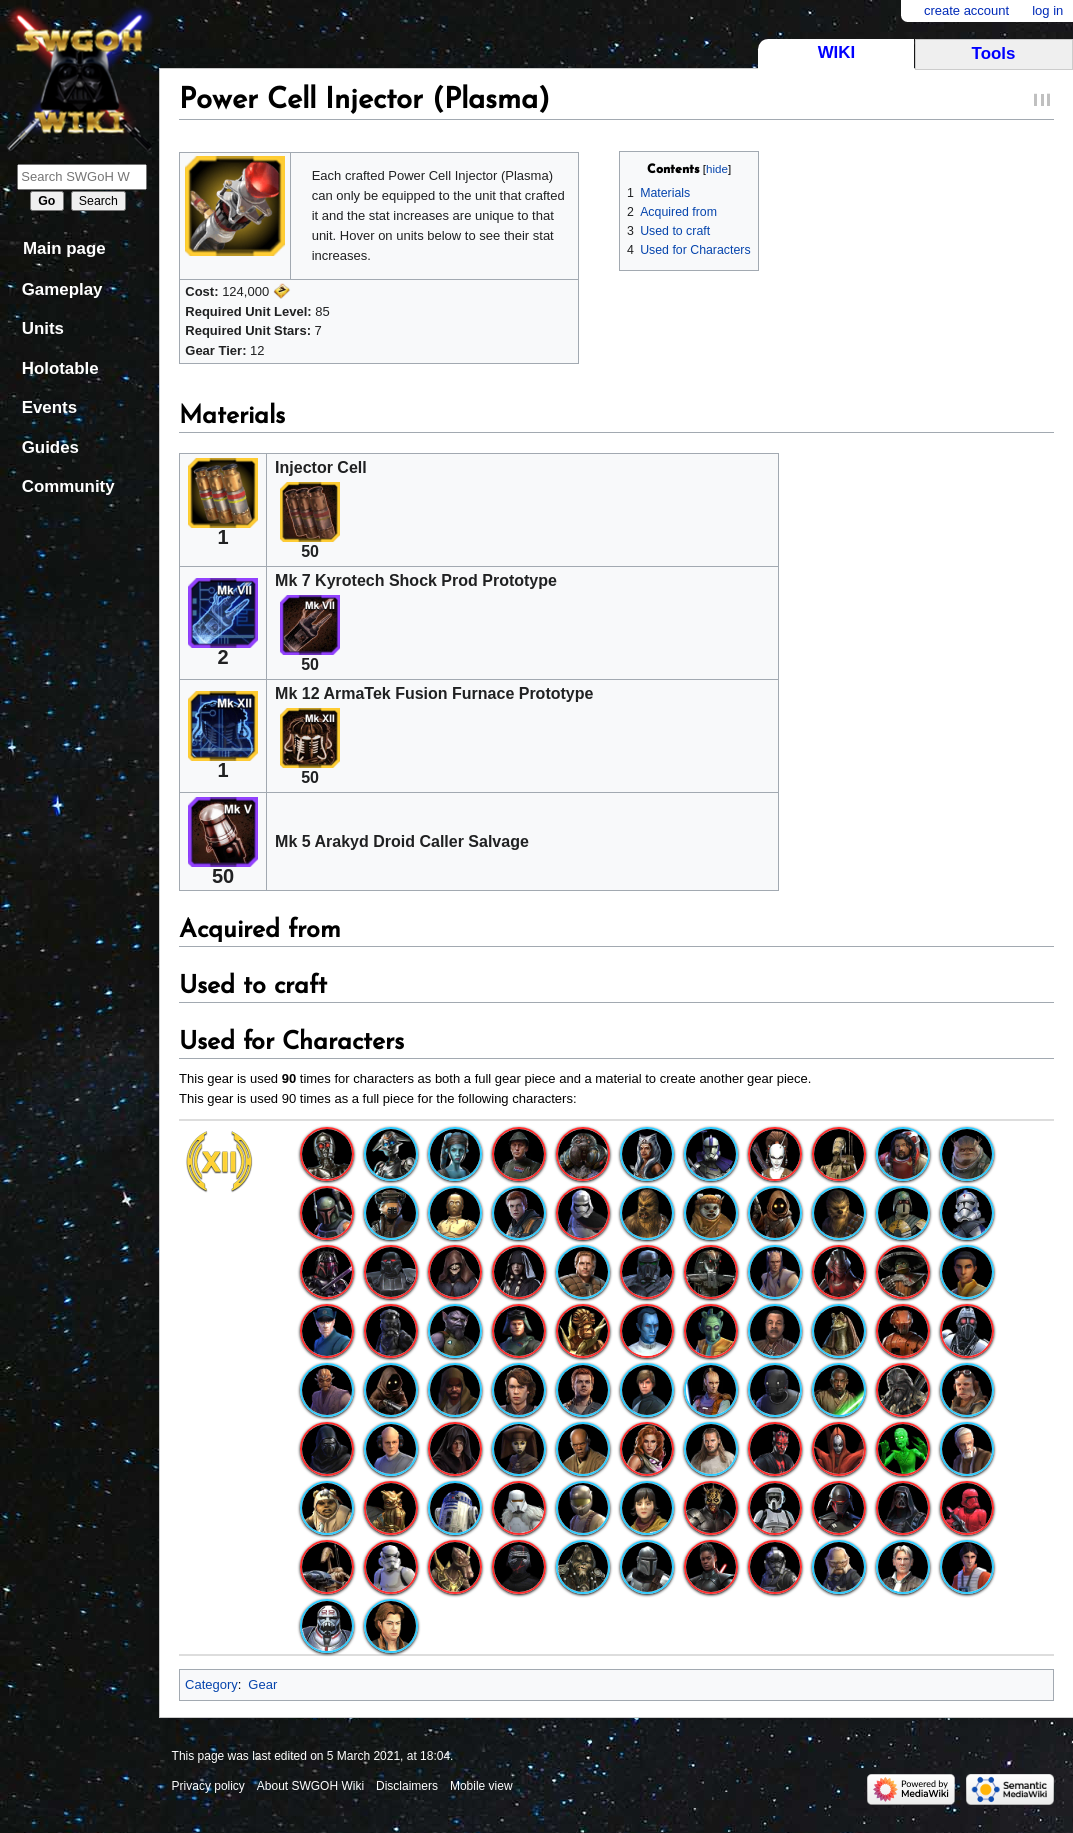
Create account (966, 10)
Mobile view (481, 1786)
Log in (1047, 10)
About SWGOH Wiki (310, 1786)
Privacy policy (208, 1786)
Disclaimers (407, 1786)
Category (211, 1684)
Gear (262, 1684)
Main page (64, 248)
